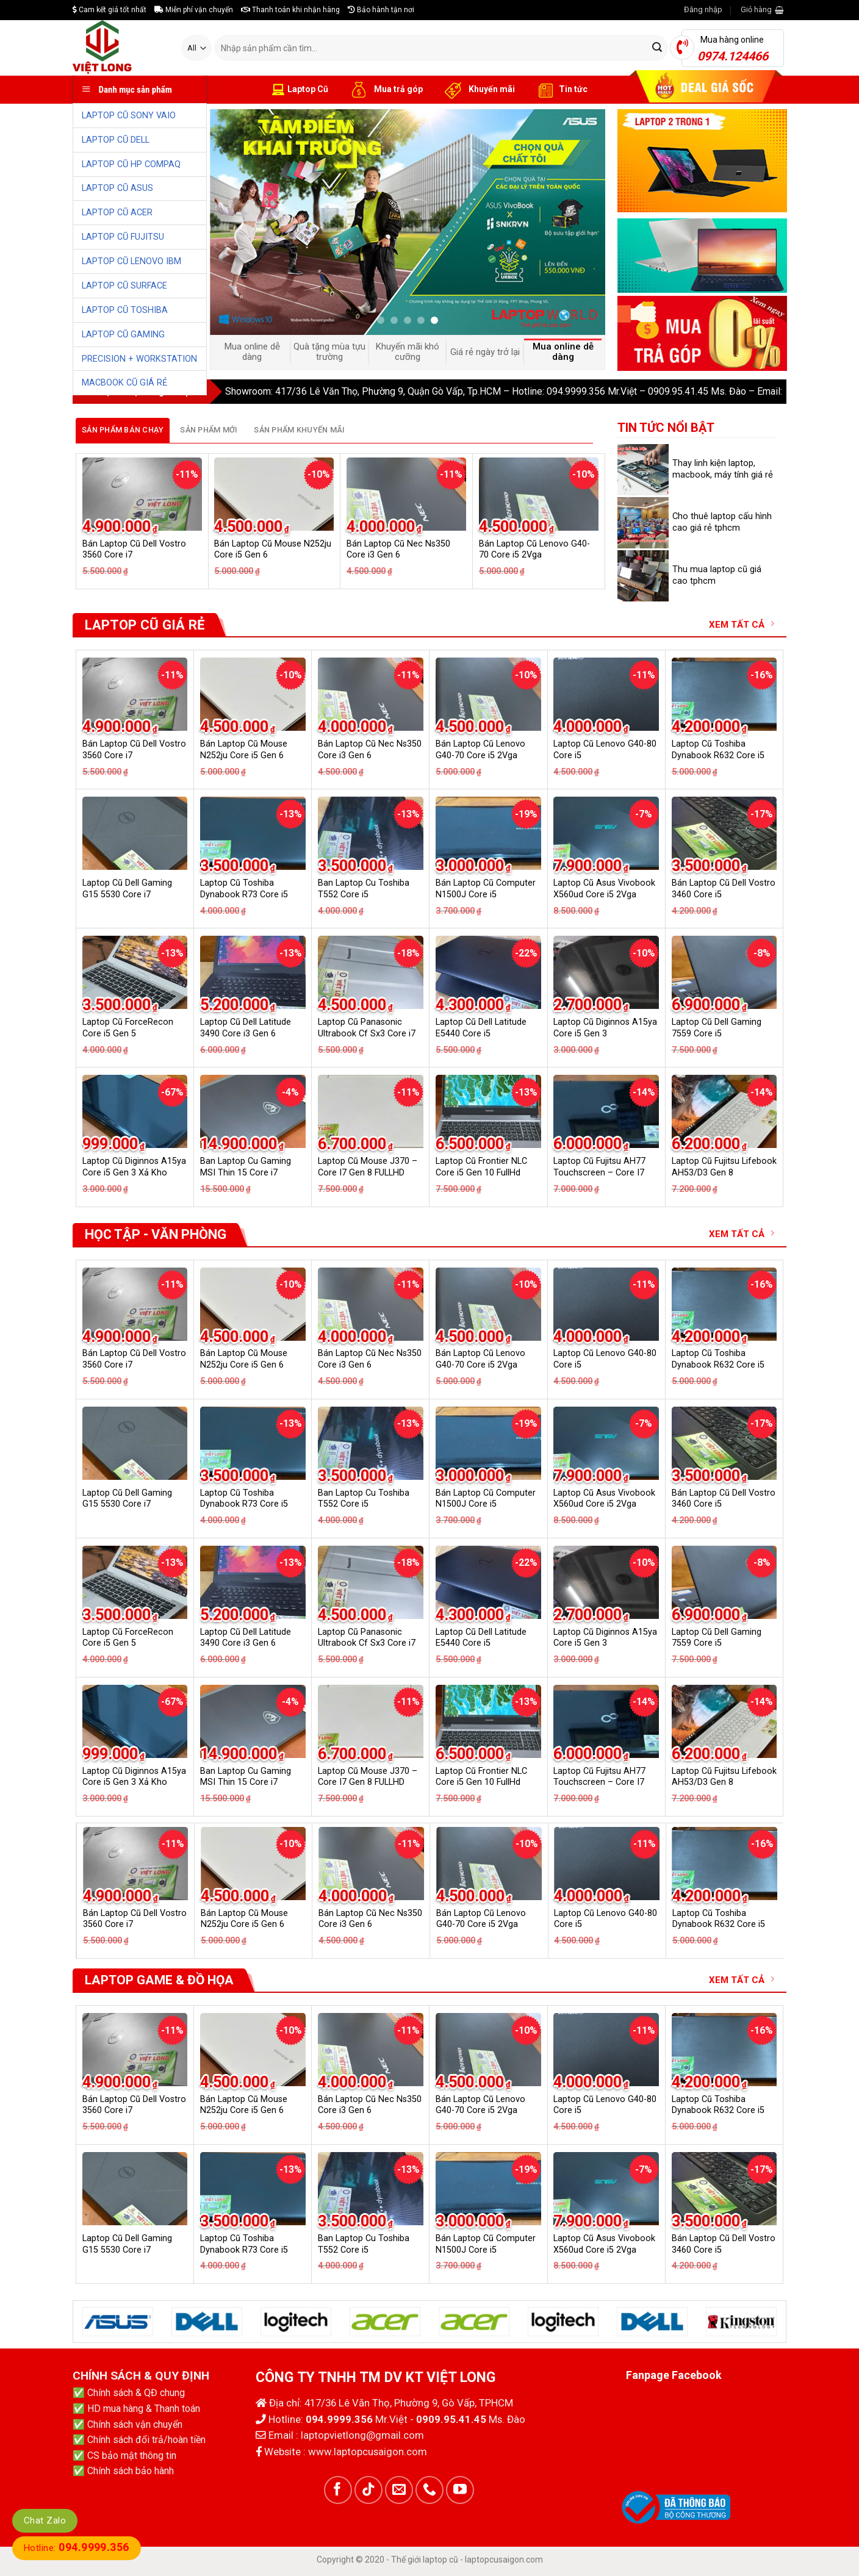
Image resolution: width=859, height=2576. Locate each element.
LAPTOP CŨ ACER (117, 212)
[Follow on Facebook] (338, 2490)
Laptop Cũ (300, 90)
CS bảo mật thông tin (131, 2455)
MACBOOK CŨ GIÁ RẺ (124, 383)
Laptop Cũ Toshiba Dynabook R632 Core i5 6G (718, 755)
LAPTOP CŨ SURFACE (124, 286)
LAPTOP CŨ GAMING (123, 334)
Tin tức (560, 90)
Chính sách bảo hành (130, 2471)
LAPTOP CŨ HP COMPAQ (131, 164)
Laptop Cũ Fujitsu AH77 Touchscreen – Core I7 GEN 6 (599, 1172)
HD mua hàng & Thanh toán (143, 2408)
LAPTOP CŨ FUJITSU (123, 237)
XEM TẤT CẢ (741, 624)
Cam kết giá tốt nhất (109, 9)
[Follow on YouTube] (460, 2490)
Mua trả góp (385, 90)
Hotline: (76, 2547)
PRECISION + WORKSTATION (139, 359)
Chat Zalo (45, 2520)
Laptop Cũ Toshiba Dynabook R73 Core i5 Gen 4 (244, 894)
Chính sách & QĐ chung (136, 2392)
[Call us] (429, 2490)
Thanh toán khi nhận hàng (290, 9)
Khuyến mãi (478, 90)
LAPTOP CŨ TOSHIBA (125, 310)
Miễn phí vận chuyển (193, 9)
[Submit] (657, 48)
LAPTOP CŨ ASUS (117, 188)
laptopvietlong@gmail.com (362, 2435)
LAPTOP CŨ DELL (115, 140)
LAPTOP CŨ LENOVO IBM (131, 261)
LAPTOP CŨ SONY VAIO (129, 115)
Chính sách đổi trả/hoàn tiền (146, 2439)
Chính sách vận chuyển (134, 2424)
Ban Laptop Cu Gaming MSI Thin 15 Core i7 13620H (245, 1172)
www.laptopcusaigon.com (367, 2451)
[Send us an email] (399, 2490)
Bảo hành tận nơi (381, 9)
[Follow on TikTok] (368, 2490)
